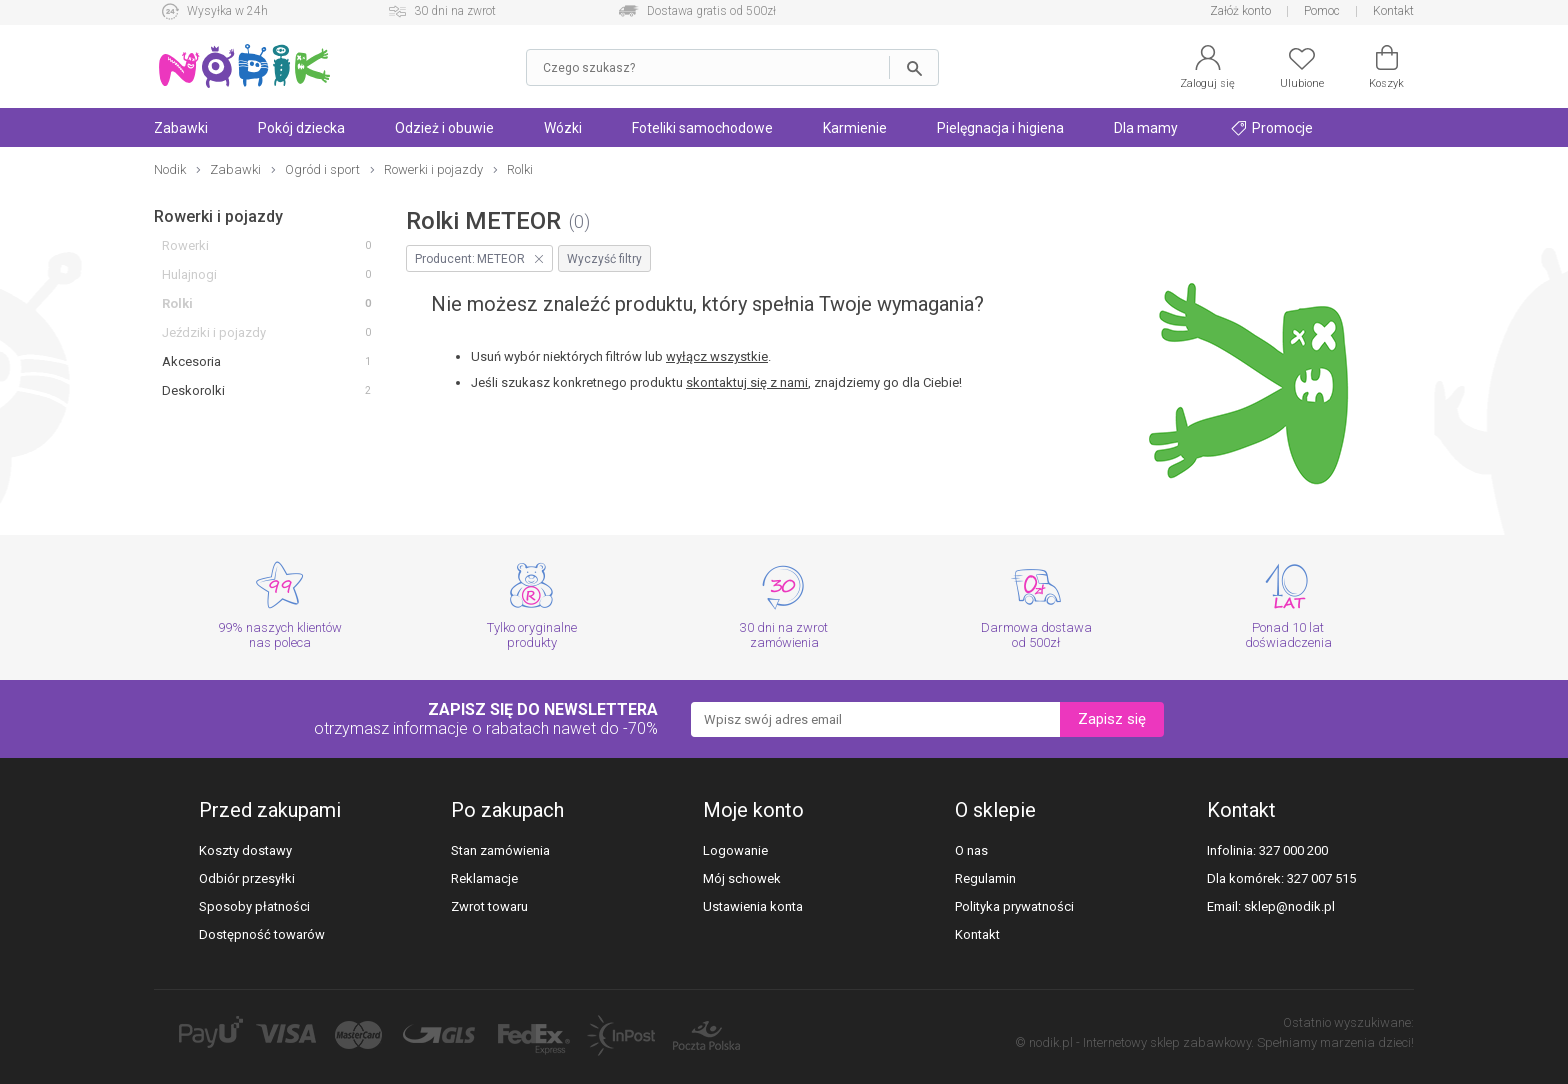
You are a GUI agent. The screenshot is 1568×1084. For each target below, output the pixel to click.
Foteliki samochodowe (702, 128)
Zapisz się (1112, 719)
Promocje (1272, 128)
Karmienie (855, 128)
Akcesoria (191, 361)
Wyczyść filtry (604, 259)
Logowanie (735, 850)
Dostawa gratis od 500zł (711, 11)
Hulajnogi (189, 274)
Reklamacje (484, 878)
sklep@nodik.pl (1289, 906)
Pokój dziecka (301, 128)
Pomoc (1322, 11)
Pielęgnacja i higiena (1000, 128)
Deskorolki (193, 390)
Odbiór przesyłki (247, 878)
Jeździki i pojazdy (214, 332)
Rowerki (185, 245)
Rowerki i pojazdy (218, 216)
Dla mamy (1146, 128)
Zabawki (181, 128)
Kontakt (1393, 11)
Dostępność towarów (262, 934)
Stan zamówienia (500, 850)
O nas (971, 850)
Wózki (563, 128)
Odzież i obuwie (444, 128)
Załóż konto (1240, 11)
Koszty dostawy (245, 850)
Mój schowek (742, 878)
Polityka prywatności (1014, 906)
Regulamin (985, 878)
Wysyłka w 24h (227, 11)
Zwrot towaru (489, 906)
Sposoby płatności (254, 906)
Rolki (177, 303)
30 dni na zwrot (455, 11)
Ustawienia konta (753, 906)
